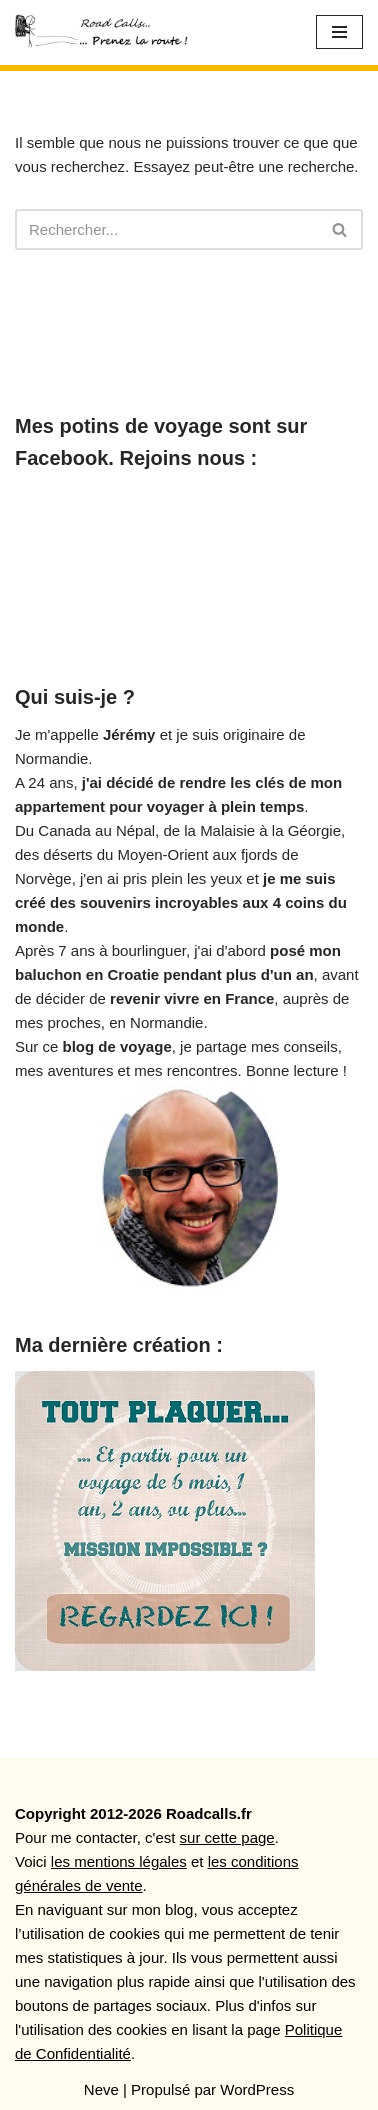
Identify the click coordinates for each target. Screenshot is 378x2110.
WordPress (257, 2089)
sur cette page (227, 1837)
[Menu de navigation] (339, 32)
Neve (101, 2089)
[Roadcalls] (105, 32)
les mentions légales (119, 1861)
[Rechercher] (166, 229)
